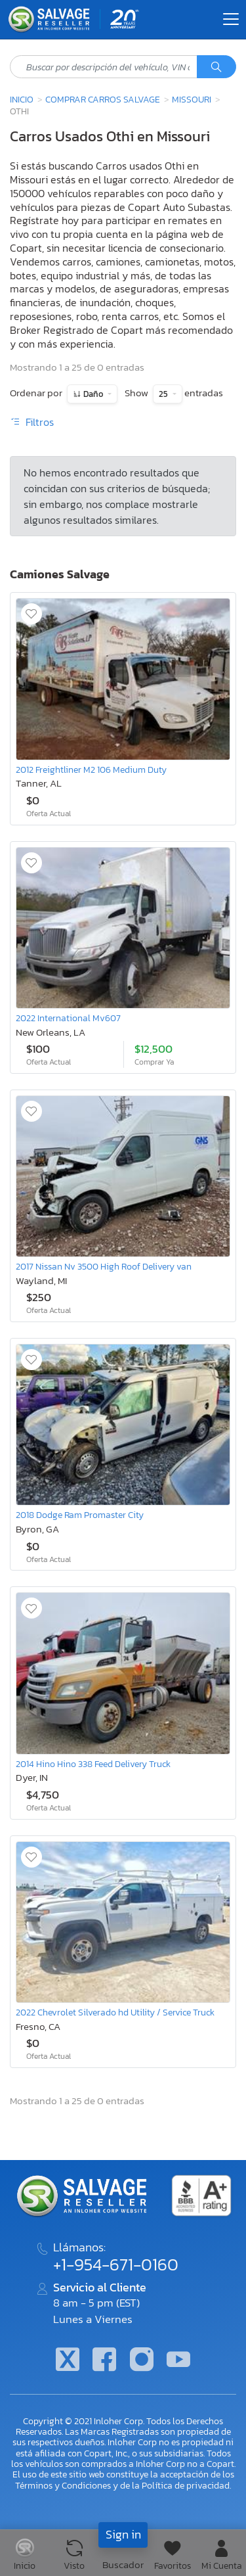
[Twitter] (67, 2361)
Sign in (123, 2534)
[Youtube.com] (178, 2361)
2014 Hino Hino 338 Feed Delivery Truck (93, 1764)
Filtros (32, 422)
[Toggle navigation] (231, 19)
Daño (93, 394)
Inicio (21, 99)
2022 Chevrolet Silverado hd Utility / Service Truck (115, 2012)
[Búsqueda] (216, 67)
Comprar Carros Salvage (102, 99)
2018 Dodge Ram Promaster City (80, 1514)
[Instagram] (142, 2361)
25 (164, 394)
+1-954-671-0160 (115, 2264)
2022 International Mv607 (68, 1018)
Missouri (191, 99)
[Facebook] (104, 2361)
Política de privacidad (186, 2485)
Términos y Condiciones (63, 2485)
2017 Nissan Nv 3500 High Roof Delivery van (104, 1266)
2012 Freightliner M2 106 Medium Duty (91, 769)
